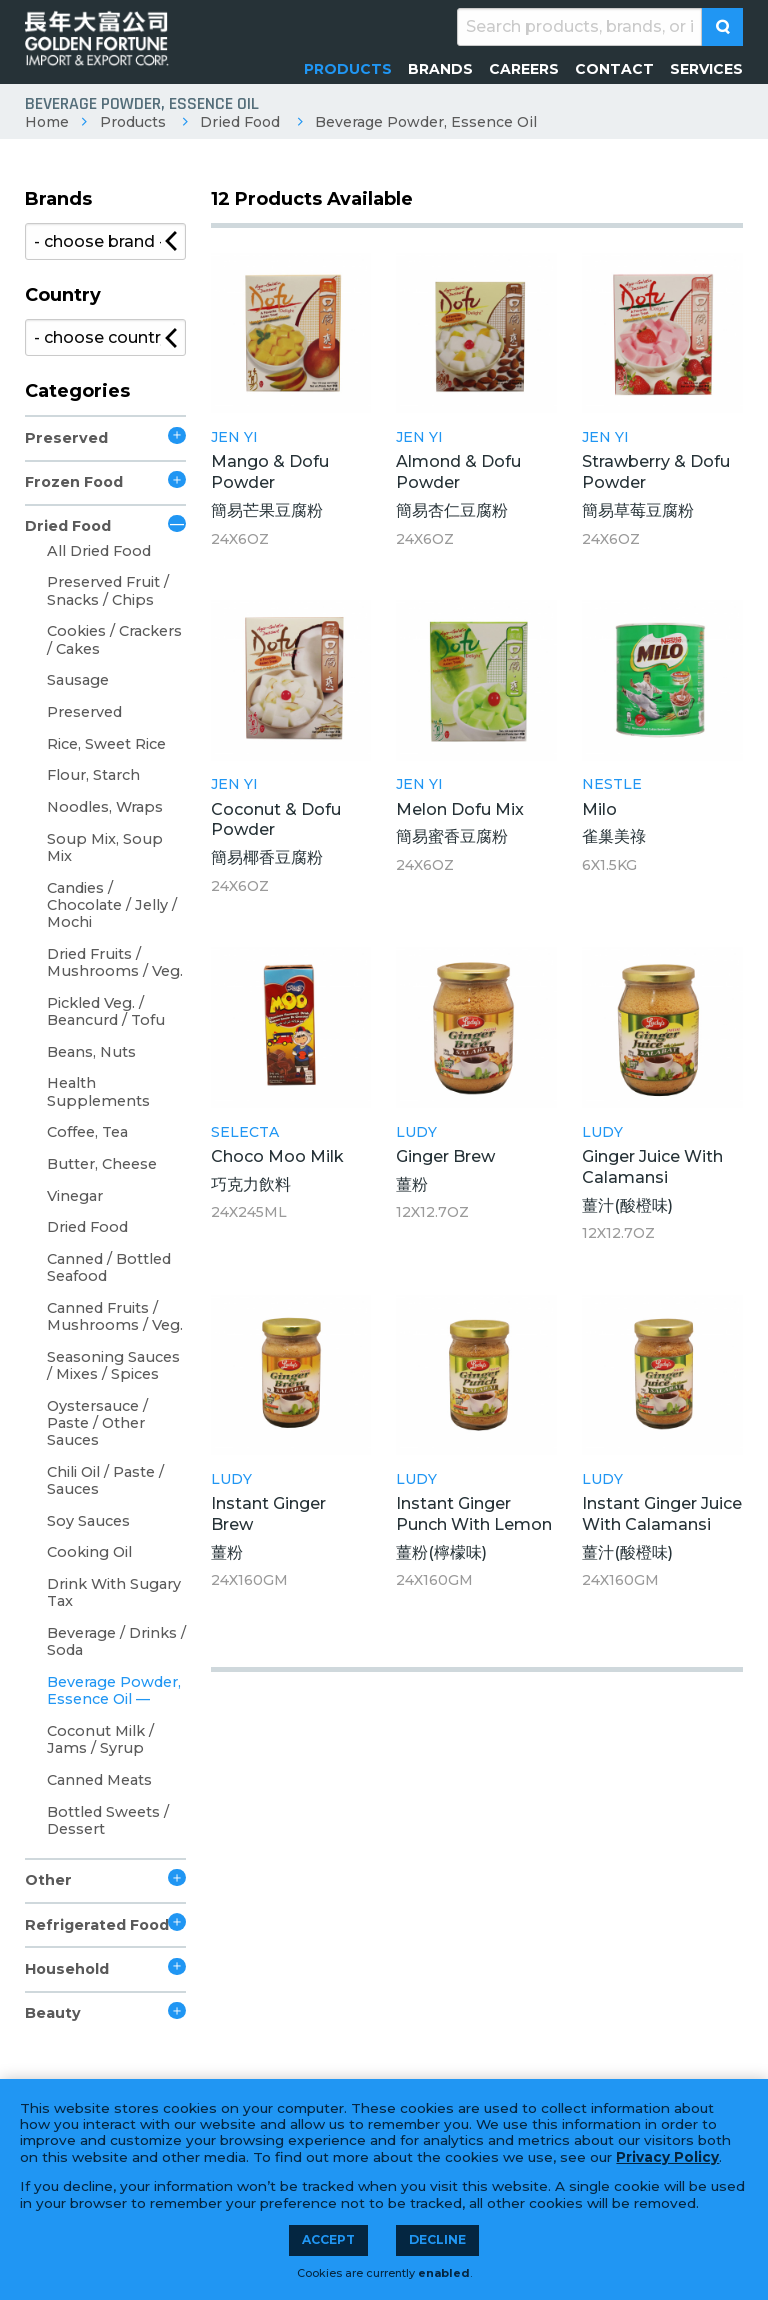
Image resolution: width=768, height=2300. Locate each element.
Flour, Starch (93, 775)
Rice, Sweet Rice (106, 744)
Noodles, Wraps (105, 807)
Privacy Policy (667, 2157)
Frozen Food (74, 482)
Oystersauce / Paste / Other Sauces (97, 1423)
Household (67, 1969)
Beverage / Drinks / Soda (116, 1641)
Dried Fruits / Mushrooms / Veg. (115, 962)
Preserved (66, 438)
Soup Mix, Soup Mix (105, 847)
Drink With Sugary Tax (114, 1592)
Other (48, 1880)
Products (133, 122)
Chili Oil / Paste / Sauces (105, 1480)
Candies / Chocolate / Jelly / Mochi (112, 905)
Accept (328, 2239)
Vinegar (75, 1196)
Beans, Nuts (91, 1052)
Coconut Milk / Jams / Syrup (100, 1739)
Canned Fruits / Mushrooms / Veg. (115, 1316)
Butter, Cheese (102, 1164)
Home (47, 122)
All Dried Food (99, 551)
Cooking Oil (89, 1552)
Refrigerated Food (97, 1925)
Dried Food (240, 122)
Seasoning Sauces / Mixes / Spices (113, 1365)
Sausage (78, 680)
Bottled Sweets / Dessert (108, 1820)
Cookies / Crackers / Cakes (114, 639)
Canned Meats (99, 1780)
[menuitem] (348, 69)
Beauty (53, 2013)
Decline (437, 2239)
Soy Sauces (88, 1521)
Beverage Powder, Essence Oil (426, 122)
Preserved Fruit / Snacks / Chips (108, 590)
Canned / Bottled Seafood (109, 1267)
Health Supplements (98, 1091)
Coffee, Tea (87, 1132)
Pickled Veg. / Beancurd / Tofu (106, 1011)
